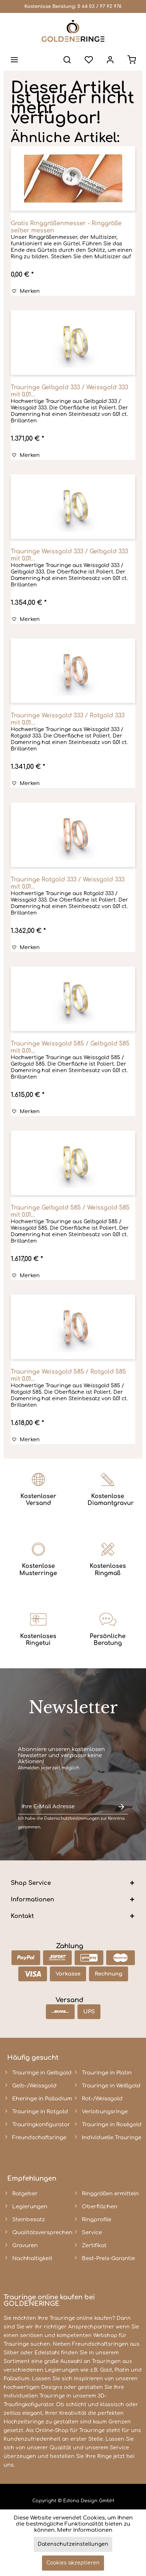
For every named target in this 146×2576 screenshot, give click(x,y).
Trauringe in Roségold (112, 2125)
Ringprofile (96, 2220)
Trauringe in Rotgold (40, 2112)
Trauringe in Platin (107, 2073)
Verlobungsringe (105, 2112)
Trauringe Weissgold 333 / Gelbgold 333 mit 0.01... (69, 555)
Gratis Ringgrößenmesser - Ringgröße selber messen (66, 227)
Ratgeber (25, 2194)
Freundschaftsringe (39, 2138)
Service (92, 2233)
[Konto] (110, 60)
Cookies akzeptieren (73, 2563)
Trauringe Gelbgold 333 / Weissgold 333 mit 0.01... (69, 391)
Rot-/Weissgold (102, 2099)
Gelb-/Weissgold (34, 2086)
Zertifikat (94, 2245)
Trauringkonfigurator (41, 2125)
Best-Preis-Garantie (108, 2258)
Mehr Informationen (84, 2530)
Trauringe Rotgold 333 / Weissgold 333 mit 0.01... (67, 883)
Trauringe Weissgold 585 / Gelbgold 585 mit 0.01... (70, 1047)
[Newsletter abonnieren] (121, 1807)
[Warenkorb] (131, 60)
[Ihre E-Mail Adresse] (66, 1807)
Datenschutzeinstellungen (73, 2544)
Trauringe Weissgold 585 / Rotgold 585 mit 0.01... (68, 1375)
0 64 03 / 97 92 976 (99, 6)
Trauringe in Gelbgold (42, 2073)
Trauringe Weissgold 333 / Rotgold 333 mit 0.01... (67, 719)
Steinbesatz (28, 2220)
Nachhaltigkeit (32, 2258)
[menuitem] (14, 60)
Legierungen (29, 2207)
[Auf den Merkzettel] (26, 291)
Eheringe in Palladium (42, 2099)
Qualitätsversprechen (42, 2233)
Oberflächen (99, 2207)
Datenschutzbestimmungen (71, 1818)
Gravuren (25, 2245)
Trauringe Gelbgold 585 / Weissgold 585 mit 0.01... (70, 1211)
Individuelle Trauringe (111, 2138)
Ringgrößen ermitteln (110, 2194)
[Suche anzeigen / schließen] (67, 60)
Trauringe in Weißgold (111, 2086)
